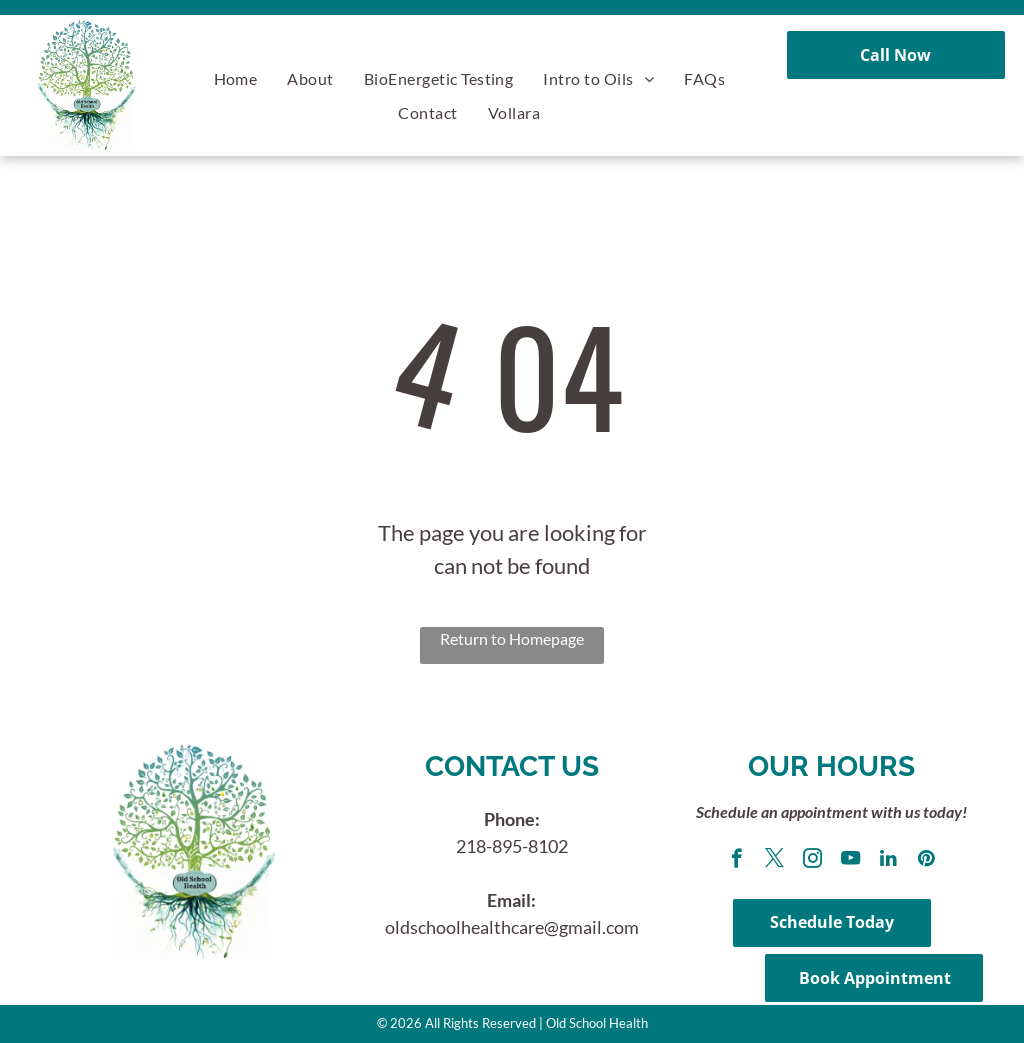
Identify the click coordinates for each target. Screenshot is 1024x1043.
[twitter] (774, 861)
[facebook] (736, 861)
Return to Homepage (512, 638)
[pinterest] (926, 861)
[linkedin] (888, 861)
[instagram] (812, 861)
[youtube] (850, 861)
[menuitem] (236, 78)
